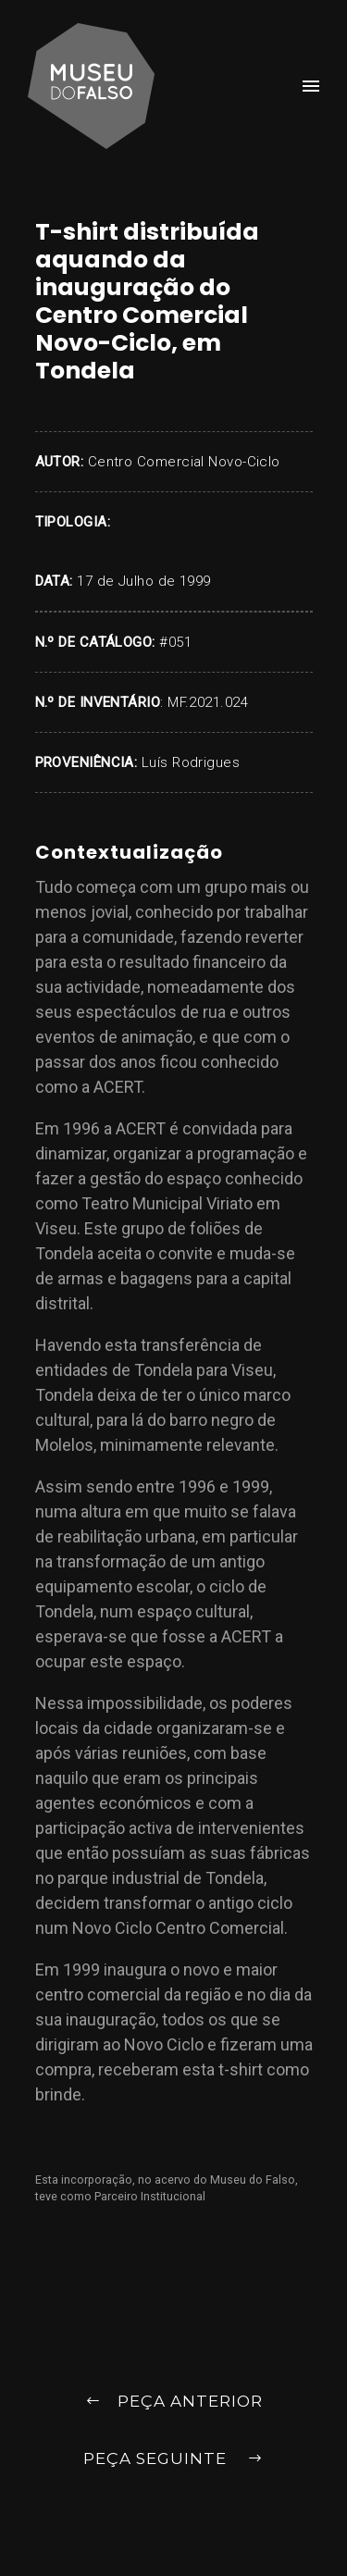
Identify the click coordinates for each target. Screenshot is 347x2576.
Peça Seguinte (173, 2459)
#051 (175, 642)
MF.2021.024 (207, 702)
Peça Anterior (174, 2402)
